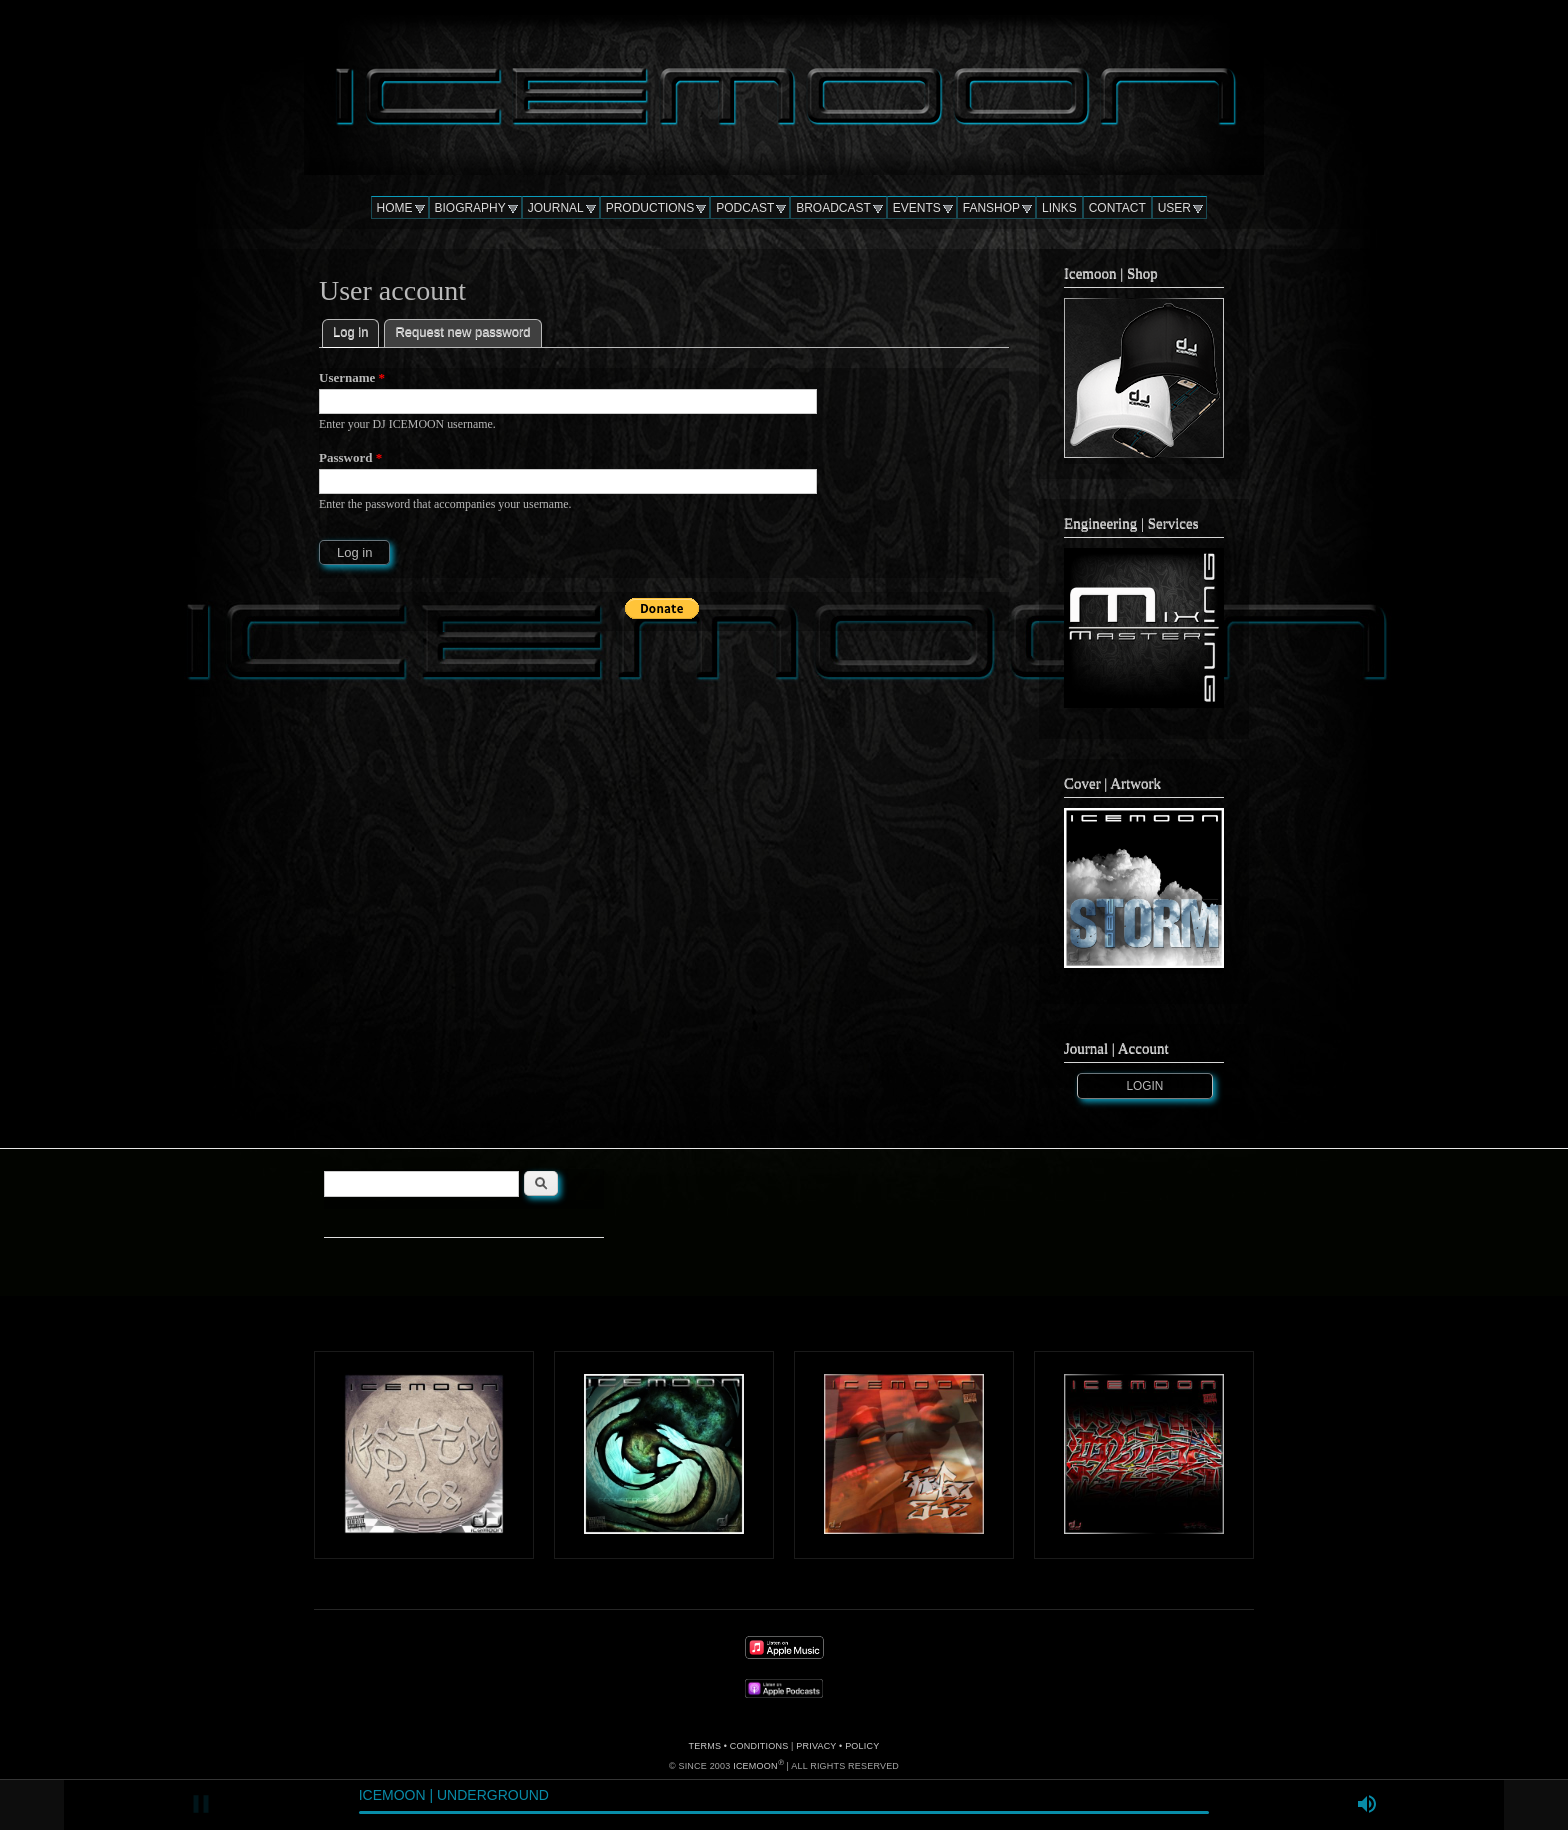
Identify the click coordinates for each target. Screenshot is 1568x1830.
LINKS (1059, 208)
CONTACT (1117, 208)
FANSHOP (991, 208)
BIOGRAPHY (470, 208)
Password (350, 457)
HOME (395, 208)
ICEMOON (755, 1766)
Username (352, 377)
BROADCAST (833, 208)
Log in (356, 329)
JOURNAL (556, 208)
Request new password (462, 331)
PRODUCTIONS (650, 208)
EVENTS (917, 208)
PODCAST (745, 208)
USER (1174, 208)
